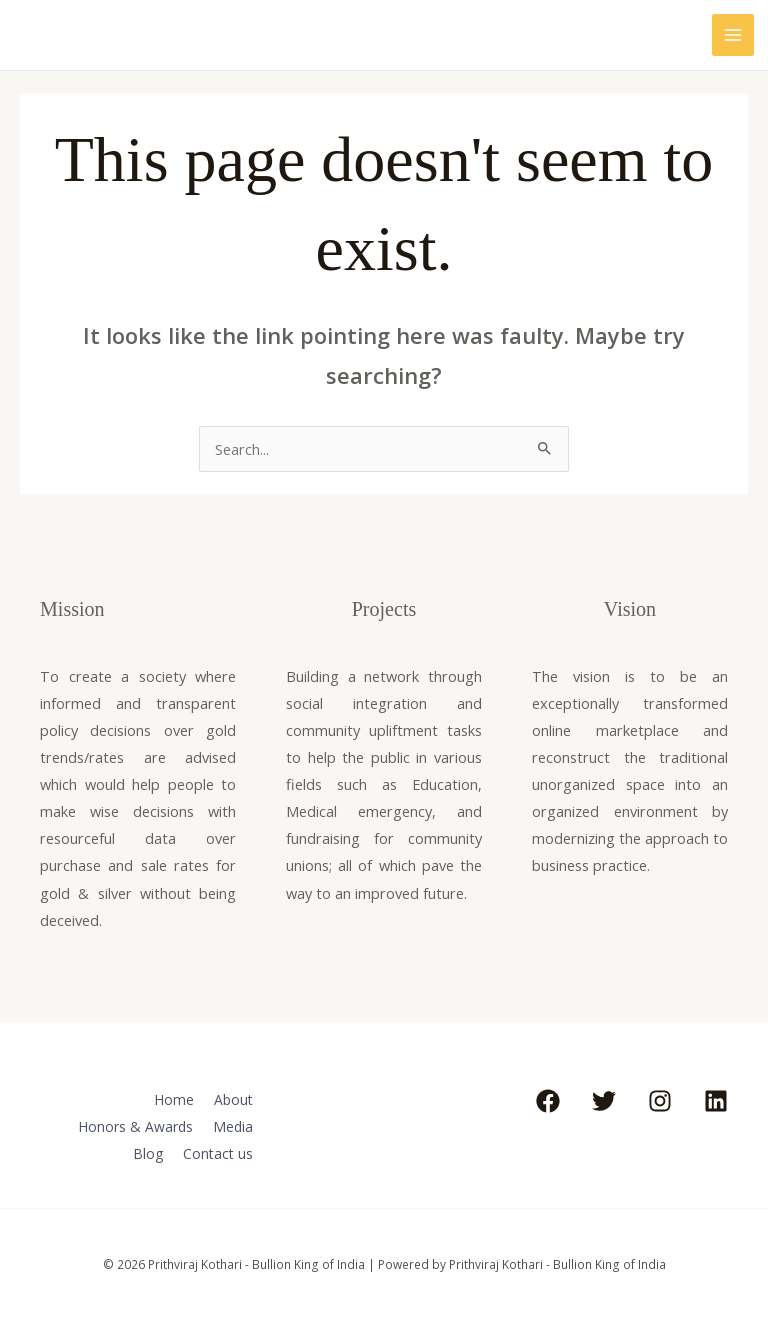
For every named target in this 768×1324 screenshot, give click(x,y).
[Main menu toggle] (733, 35)
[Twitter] (604, 1101)
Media (233, 1124)
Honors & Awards (133, 1124)
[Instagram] (660, 1101)
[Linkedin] (716, 1101)
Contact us (218, 1149)
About (233, 1098)
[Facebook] (548, 1101)
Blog (145, 1149)
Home (170, 1098)
